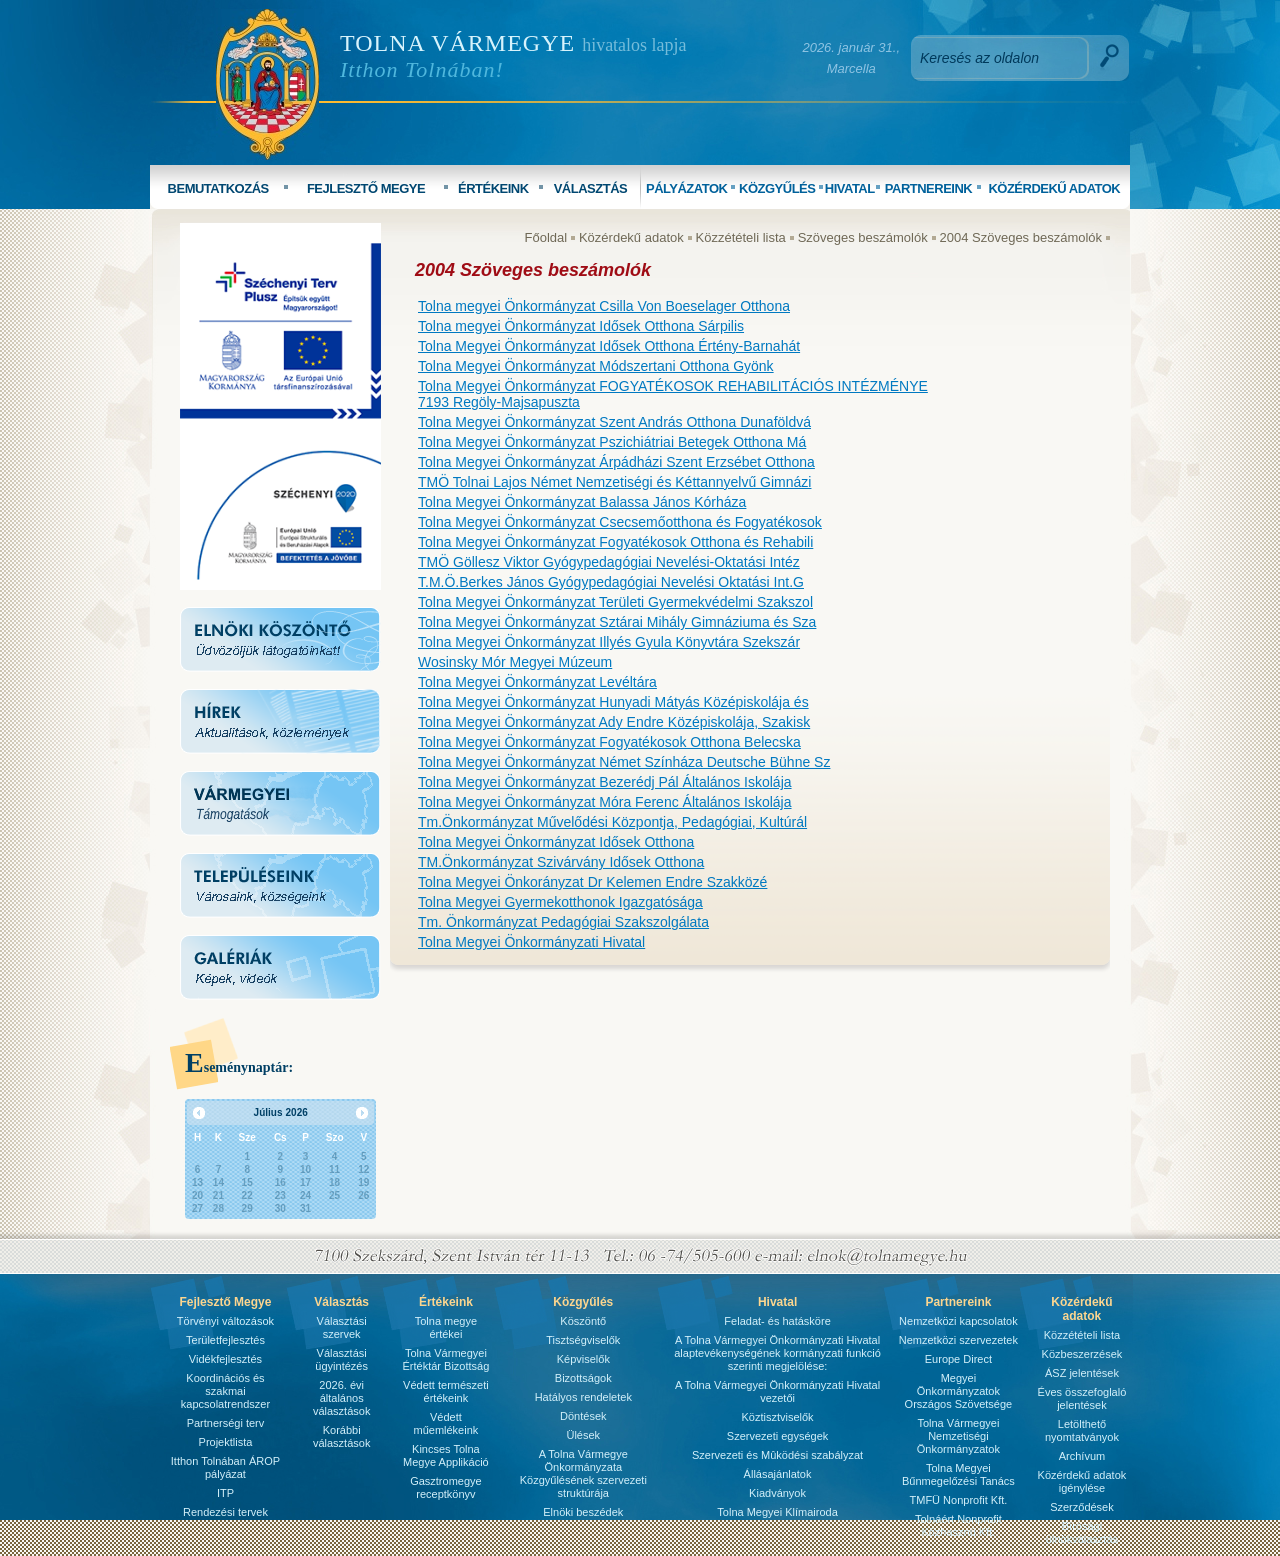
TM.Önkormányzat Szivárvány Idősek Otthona (561, 862)
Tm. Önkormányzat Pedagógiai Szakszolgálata (563, 922)
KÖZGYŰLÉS (777, 188)
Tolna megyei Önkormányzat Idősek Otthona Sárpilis (581, 326)
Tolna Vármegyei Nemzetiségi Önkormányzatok (958, 1436)
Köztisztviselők (777, 1417)
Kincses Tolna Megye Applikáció (446, 1455)
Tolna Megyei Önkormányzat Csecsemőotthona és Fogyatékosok (620, 522)
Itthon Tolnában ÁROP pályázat (225, 1467)
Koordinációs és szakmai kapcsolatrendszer (225, 1391)
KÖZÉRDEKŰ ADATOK (1054, 188)
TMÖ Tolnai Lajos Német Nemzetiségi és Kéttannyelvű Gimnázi (614, 482)
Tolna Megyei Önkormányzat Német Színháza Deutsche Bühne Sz (624, 762)
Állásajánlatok (778, 1474)
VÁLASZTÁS (591, 188)
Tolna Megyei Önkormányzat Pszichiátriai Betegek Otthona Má (612, 442)
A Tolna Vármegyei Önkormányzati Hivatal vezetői (777, 1391)
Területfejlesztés (225, 1340)
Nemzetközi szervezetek (958, 1340)
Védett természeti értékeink (446, 1391)
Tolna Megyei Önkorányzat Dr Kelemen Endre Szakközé (592, 882)
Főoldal (546, 237)
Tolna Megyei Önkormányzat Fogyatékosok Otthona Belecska (609, 742)
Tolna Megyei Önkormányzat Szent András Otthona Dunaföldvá (614, 422)
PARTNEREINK (928, 188)
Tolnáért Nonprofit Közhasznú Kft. (958, 1525)
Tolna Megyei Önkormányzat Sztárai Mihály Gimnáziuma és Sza (617, 622)
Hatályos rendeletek (583, 1397)
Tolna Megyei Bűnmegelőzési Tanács (958, 1474)
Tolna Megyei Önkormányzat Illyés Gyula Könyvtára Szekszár (609, 642)
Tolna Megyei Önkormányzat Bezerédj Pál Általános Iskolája (605, 782)
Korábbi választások (341, 1436)
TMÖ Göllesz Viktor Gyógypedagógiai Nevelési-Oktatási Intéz (609, 562)
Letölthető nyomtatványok (1082, 1430)
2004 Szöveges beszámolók (1021, 237)
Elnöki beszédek (583, 1512)
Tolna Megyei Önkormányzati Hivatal (531, 942)
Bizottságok (583, 1378)
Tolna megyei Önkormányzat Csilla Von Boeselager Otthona (604, 306)
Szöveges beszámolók (863, 237)
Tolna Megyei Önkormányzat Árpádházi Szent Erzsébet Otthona (616, 462)
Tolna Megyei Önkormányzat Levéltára (537, 682)
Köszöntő (583, 1321)
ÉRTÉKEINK (493, 188)
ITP (225, 1493)
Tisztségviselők (583, 1340)
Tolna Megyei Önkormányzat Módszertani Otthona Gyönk (596, 366)
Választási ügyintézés (341, 1359)
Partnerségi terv (226, 1423)
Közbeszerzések (1082, 1354)
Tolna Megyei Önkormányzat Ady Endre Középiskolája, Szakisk (614, 722)
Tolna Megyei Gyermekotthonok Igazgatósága (560, 902)
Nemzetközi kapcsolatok (958, 1321)
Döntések (583, 1416)
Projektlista (226, 1442)
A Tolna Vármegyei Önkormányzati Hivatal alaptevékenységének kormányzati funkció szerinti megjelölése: (777, 1353)
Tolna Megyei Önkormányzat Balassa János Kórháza (582, 502)
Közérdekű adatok (631, 237)
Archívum (1082, 1456)
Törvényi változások (225, 1321)
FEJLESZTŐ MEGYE (366, 188)
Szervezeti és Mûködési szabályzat (777, 1455)
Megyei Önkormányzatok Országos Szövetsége (959, 1391)
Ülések (583, 1435)
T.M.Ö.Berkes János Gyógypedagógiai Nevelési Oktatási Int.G (611, 582)
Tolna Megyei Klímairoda (777, 1512)
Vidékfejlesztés (225, 1359)
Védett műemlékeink (445, 1423)
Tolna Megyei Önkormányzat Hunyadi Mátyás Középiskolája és (613, 702)
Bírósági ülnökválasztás (1082, 1532)
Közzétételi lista (741, 237)
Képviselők (583, 1359)
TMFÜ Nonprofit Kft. (959, 1500)
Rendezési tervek (225, 1512)
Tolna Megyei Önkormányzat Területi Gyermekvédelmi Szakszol (615, 602)
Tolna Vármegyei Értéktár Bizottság (445, 1359)
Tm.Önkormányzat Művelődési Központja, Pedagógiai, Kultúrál (612, 822)
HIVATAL (850, 188)
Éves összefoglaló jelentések (1082, 1398)
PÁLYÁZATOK (686, 188)
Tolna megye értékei (446, 1327)
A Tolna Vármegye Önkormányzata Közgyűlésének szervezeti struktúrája (583, 1473)
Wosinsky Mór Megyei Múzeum (515, 662)
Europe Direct (958, 1359)
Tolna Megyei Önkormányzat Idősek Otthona (556, 842)
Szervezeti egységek (778, 1436)
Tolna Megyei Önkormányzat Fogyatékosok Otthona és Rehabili (615, 542)
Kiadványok (777, 1493)
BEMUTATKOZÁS (218, 188)
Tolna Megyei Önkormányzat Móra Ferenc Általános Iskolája (605, 802)
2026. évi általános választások (341, 1398)
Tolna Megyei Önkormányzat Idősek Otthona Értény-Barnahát (609, 346)
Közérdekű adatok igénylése (1082, 1481)
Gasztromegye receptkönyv (446, 1487)
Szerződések (1082, 1507)
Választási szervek (342, 1327)
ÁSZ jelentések (1082, 1373)
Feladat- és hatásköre (777, 1321)
